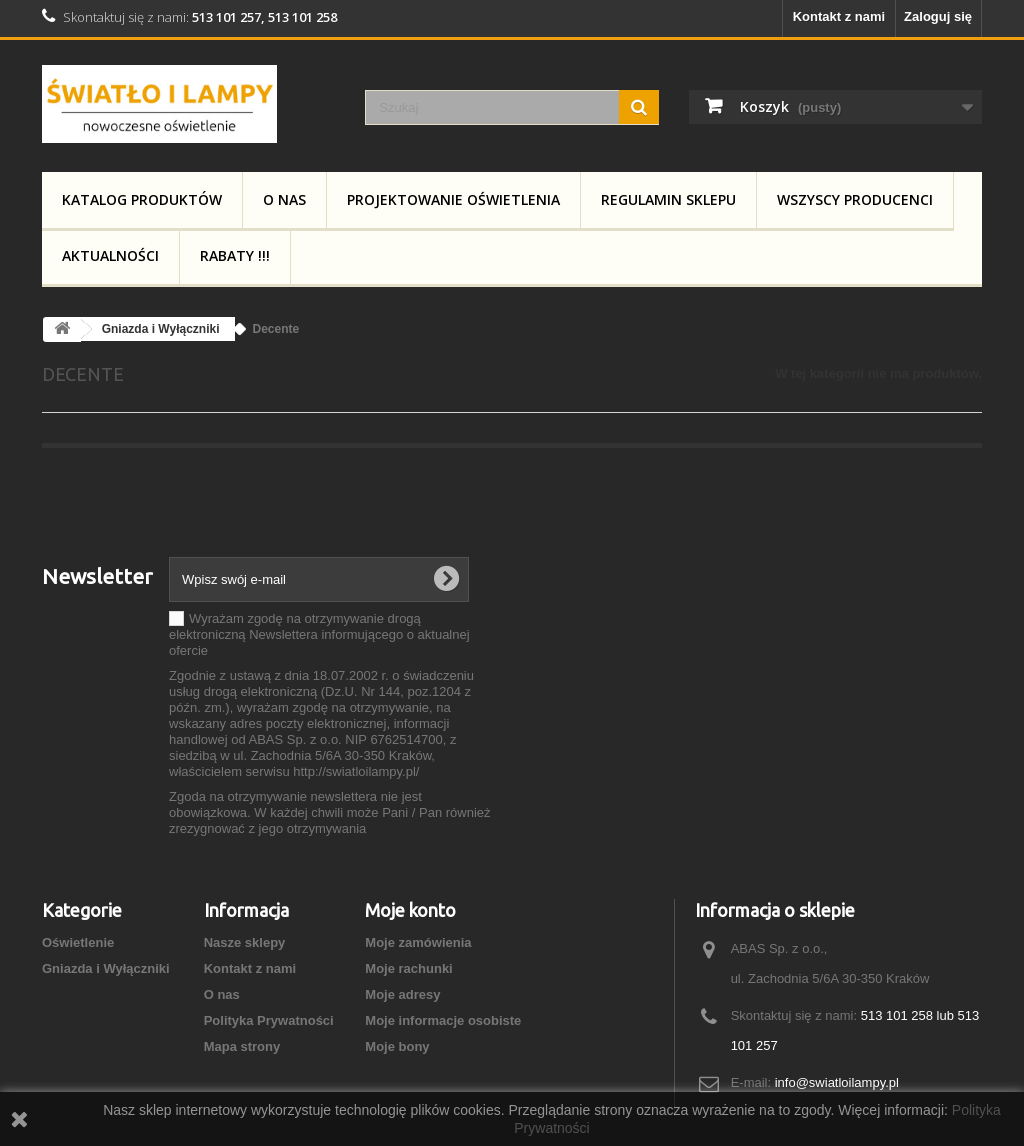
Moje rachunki (408, 968)
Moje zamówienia (418, 942)
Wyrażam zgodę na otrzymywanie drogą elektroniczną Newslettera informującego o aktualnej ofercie (319, 634)
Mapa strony (242, 1046)
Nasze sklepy (245, 942)
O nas (284, 199)
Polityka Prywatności (269, 1020)
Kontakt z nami (839, 16)
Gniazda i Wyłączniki (106, 968)
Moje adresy (402, 994)
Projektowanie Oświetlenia (453, 199)
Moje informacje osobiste (443, 1020)
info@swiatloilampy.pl (837, 1082)
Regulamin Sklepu (668, 199)
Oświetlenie (78, 942)
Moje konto (410, 910)
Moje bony (397, 1046)
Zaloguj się (938, 16)
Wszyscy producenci (855, 199)
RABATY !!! (235, 255)
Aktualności (110, 255)
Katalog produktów (142, 199)
